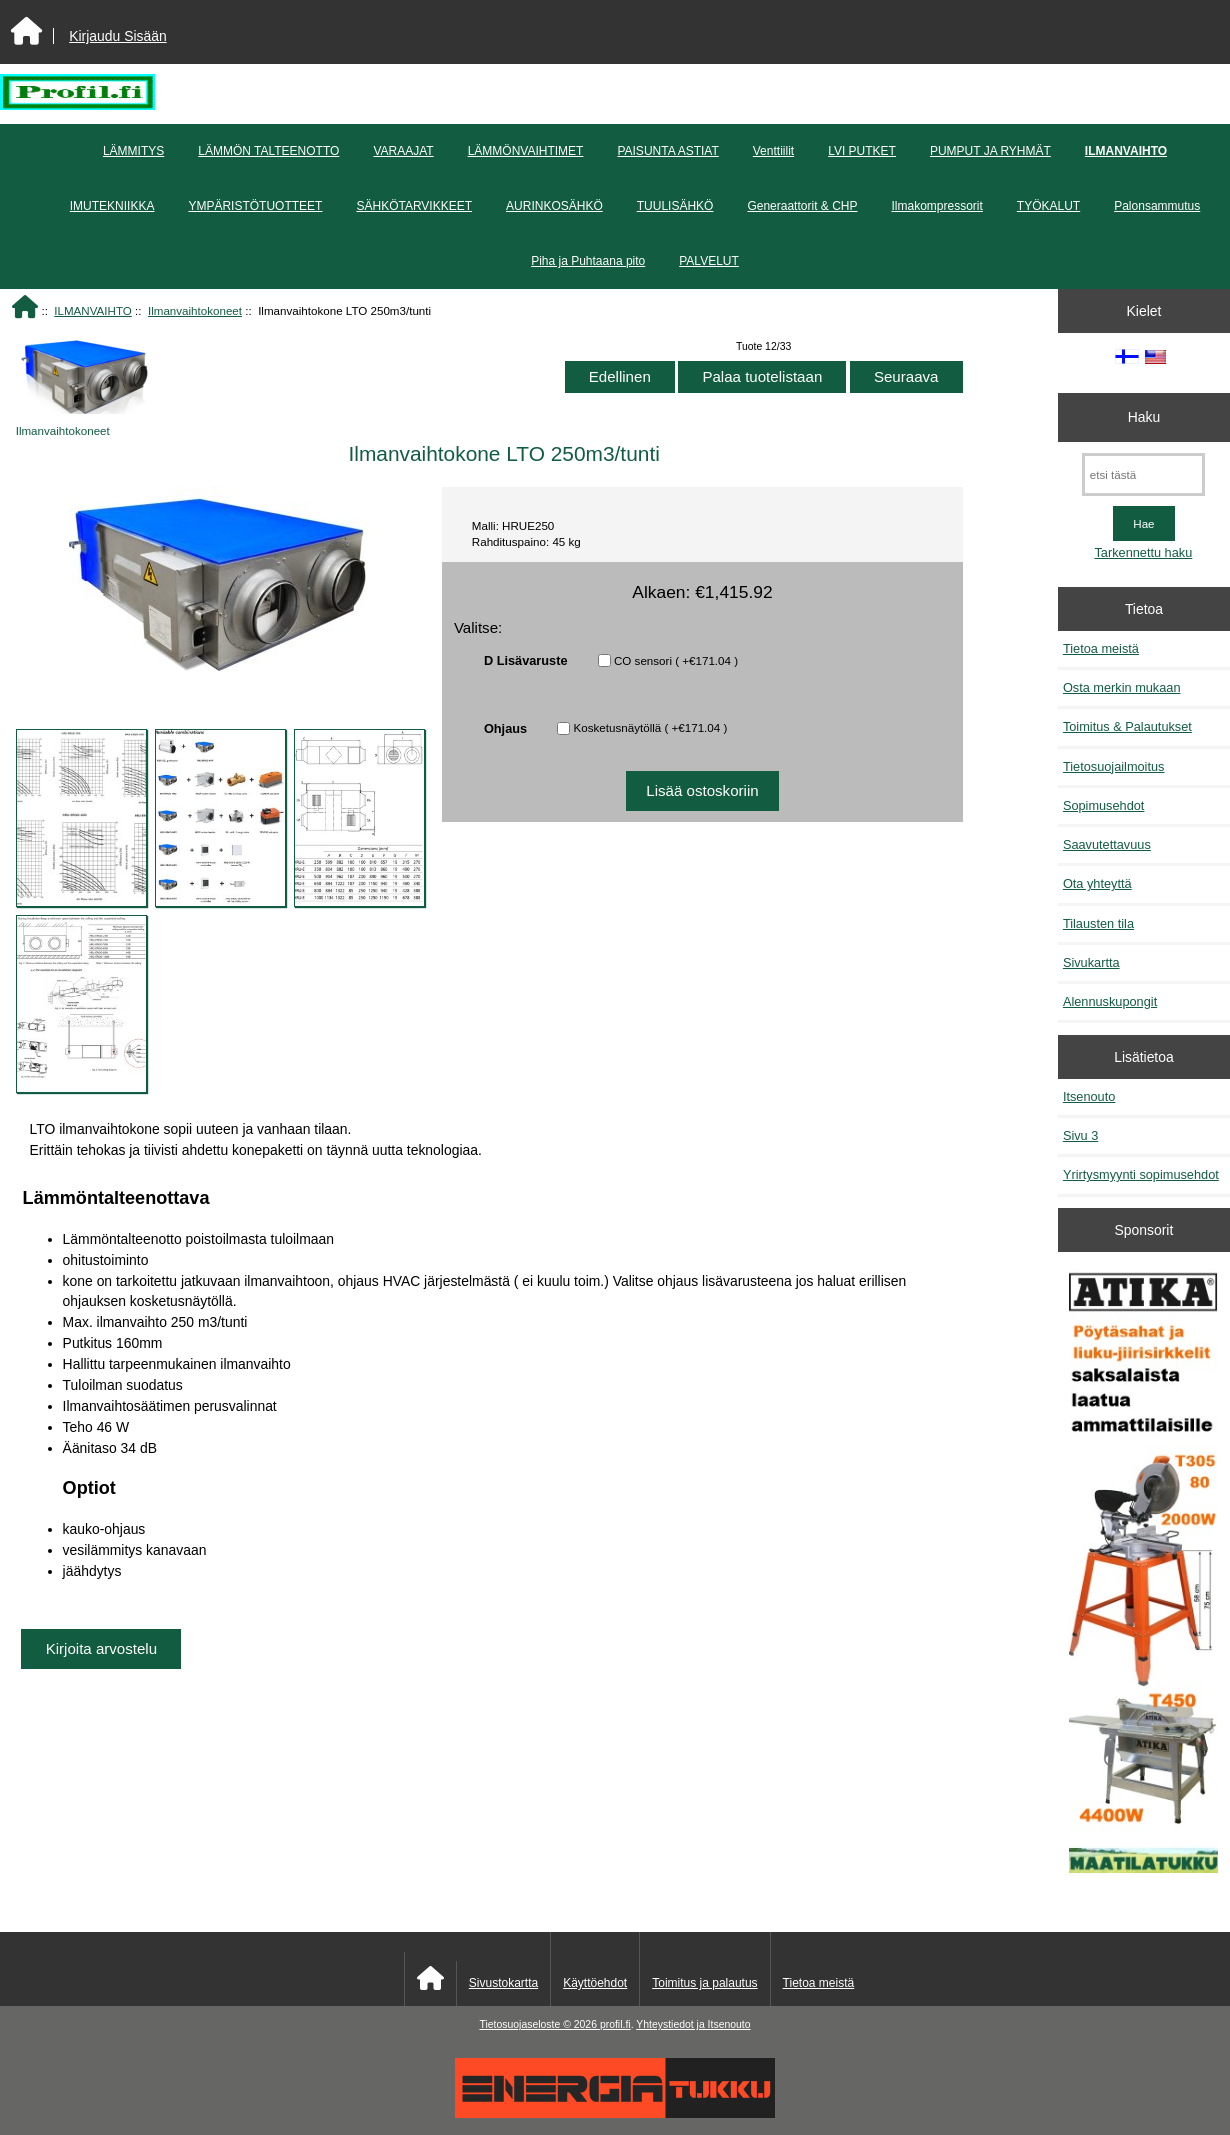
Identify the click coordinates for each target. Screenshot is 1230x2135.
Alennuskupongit (1110, 1001)
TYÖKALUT (1048, 206)
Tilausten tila (1098, 923)
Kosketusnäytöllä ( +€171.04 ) (651, 727)
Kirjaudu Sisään (117, 36)
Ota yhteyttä (1097, 883)
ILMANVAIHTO (93, 310)
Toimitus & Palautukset (1127, 726)
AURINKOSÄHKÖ (554, 206)
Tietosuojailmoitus (1114, 766)
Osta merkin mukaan (1122, 687)
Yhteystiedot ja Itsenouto (693, 2024)
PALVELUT (709, 261)
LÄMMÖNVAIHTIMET (526, 151)
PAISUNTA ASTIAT (667, 151)
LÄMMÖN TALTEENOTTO (268, 151)
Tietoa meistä (1101, 648)
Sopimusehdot (1104, 805)
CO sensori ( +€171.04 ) (676, 660)
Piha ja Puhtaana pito (588, 261)
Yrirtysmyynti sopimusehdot (1141, 1174)
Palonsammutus (1157, 206)
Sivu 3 (1080, 1135)
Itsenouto (1089, 1096)
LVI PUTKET (862, 151)
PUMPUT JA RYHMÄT (990, 151)
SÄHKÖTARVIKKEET (414, 206)
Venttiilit (773, 151)
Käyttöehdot (595, 1983)
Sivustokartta (503, 1983)
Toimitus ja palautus (704, 1983)
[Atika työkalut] (1143, 1572)
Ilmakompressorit (936, 206)
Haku (1144, 417)
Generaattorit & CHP (802, 206)
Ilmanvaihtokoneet (195, 310)
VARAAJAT (403, 151)
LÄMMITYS (133, 151)
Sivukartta (1091, 962)
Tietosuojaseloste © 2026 (539, 2024)
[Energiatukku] (615, 2113)
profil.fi (615, 2024)
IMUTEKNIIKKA (112, 206)
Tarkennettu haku (1143, 552)
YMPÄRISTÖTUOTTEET (255, 206)
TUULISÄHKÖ (675, 206)
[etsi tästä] (1143, 474)
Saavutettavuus (1107, 844)
